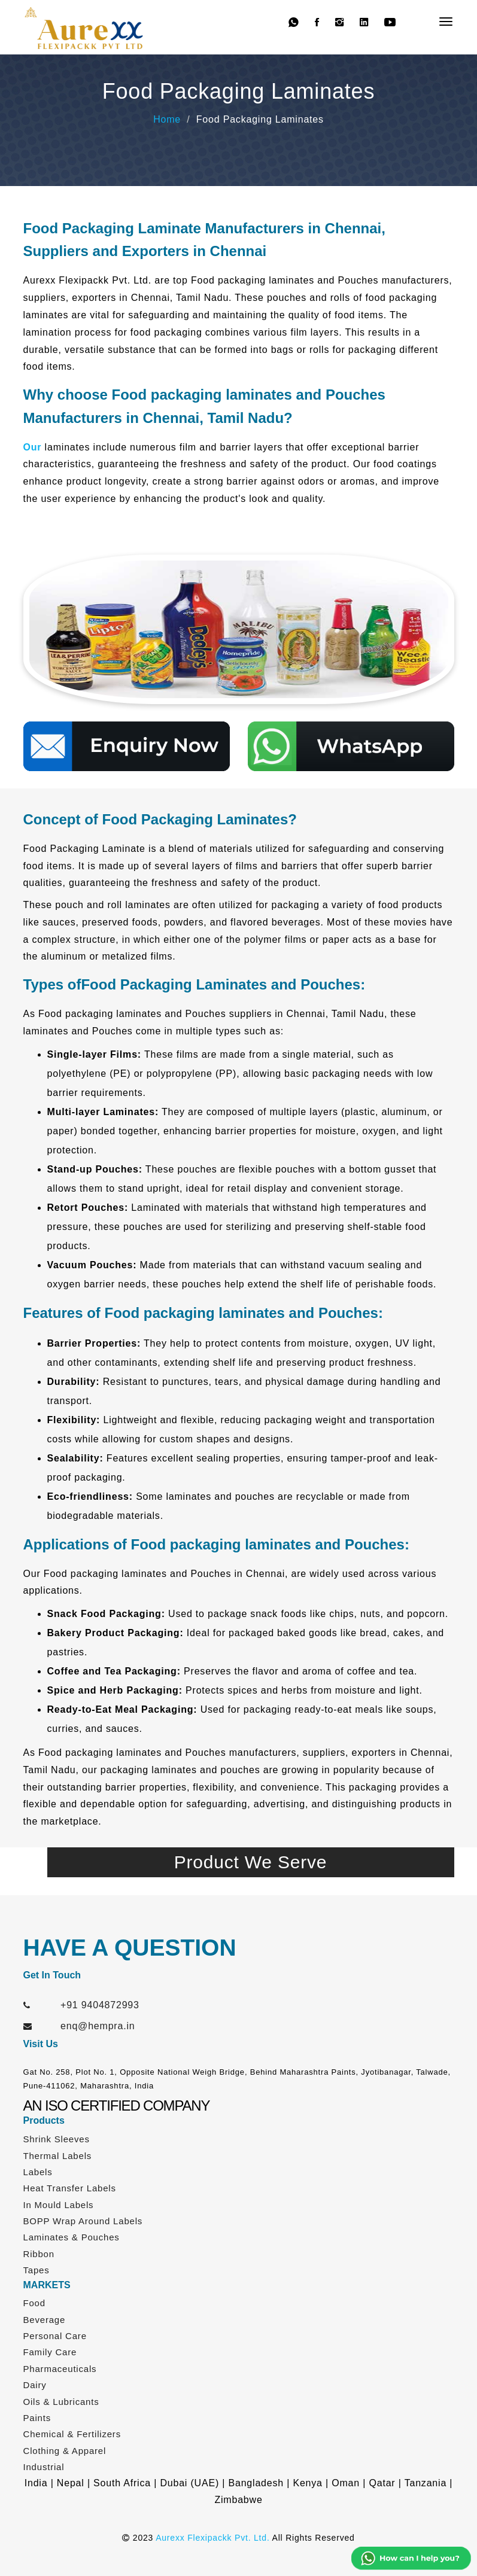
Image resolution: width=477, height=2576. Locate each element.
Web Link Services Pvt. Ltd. (295, 2557)
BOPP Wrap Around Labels (83, 2221)
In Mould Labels (58, 2205)
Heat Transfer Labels (69, 2188)
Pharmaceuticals (60, 2369)
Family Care (50, 2352)
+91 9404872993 (99, 2005)
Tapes (36, 2270)
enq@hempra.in (97, 2026)
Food (34, 2303)
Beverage (44, 2320)
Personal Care (55, 2336)
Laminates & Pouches (71, 2237)
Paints (37, 2418)
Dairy (35, 2385)
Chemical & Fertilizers (72, 2434)
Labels (38, 2172)
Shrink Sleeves (56, 2139)
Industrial (44, 2467)
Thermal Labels (57, 2156)
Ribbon (38, 2254)
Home (167, 119)
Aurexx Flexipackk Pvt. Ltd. (212, 2537)
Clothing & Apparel (65, 2451)
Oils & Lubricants (61, 2402)
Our (32, 447)
